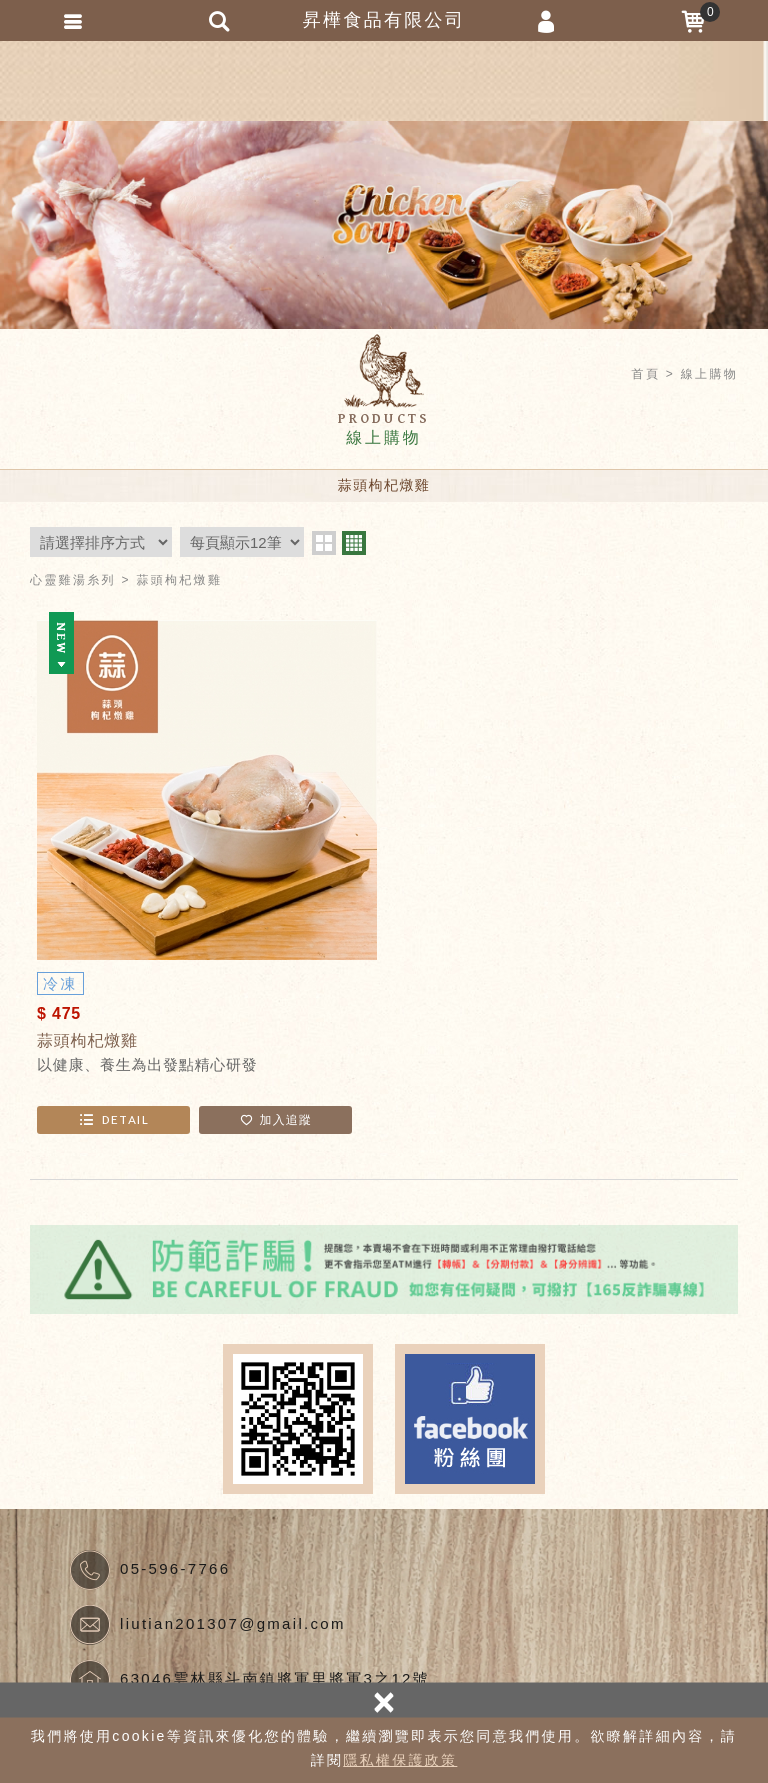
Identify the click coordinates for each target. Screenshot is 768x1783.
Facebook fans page (470, 1419)
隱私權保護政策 (400, 1760)
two (324, 543)
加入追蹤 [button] (275, 1119)
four (354, 543)
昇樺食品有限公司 (384, 80)
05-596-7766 (175, 1568)
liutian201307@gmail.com (233, 1623)
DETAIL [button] (113, 1119)
